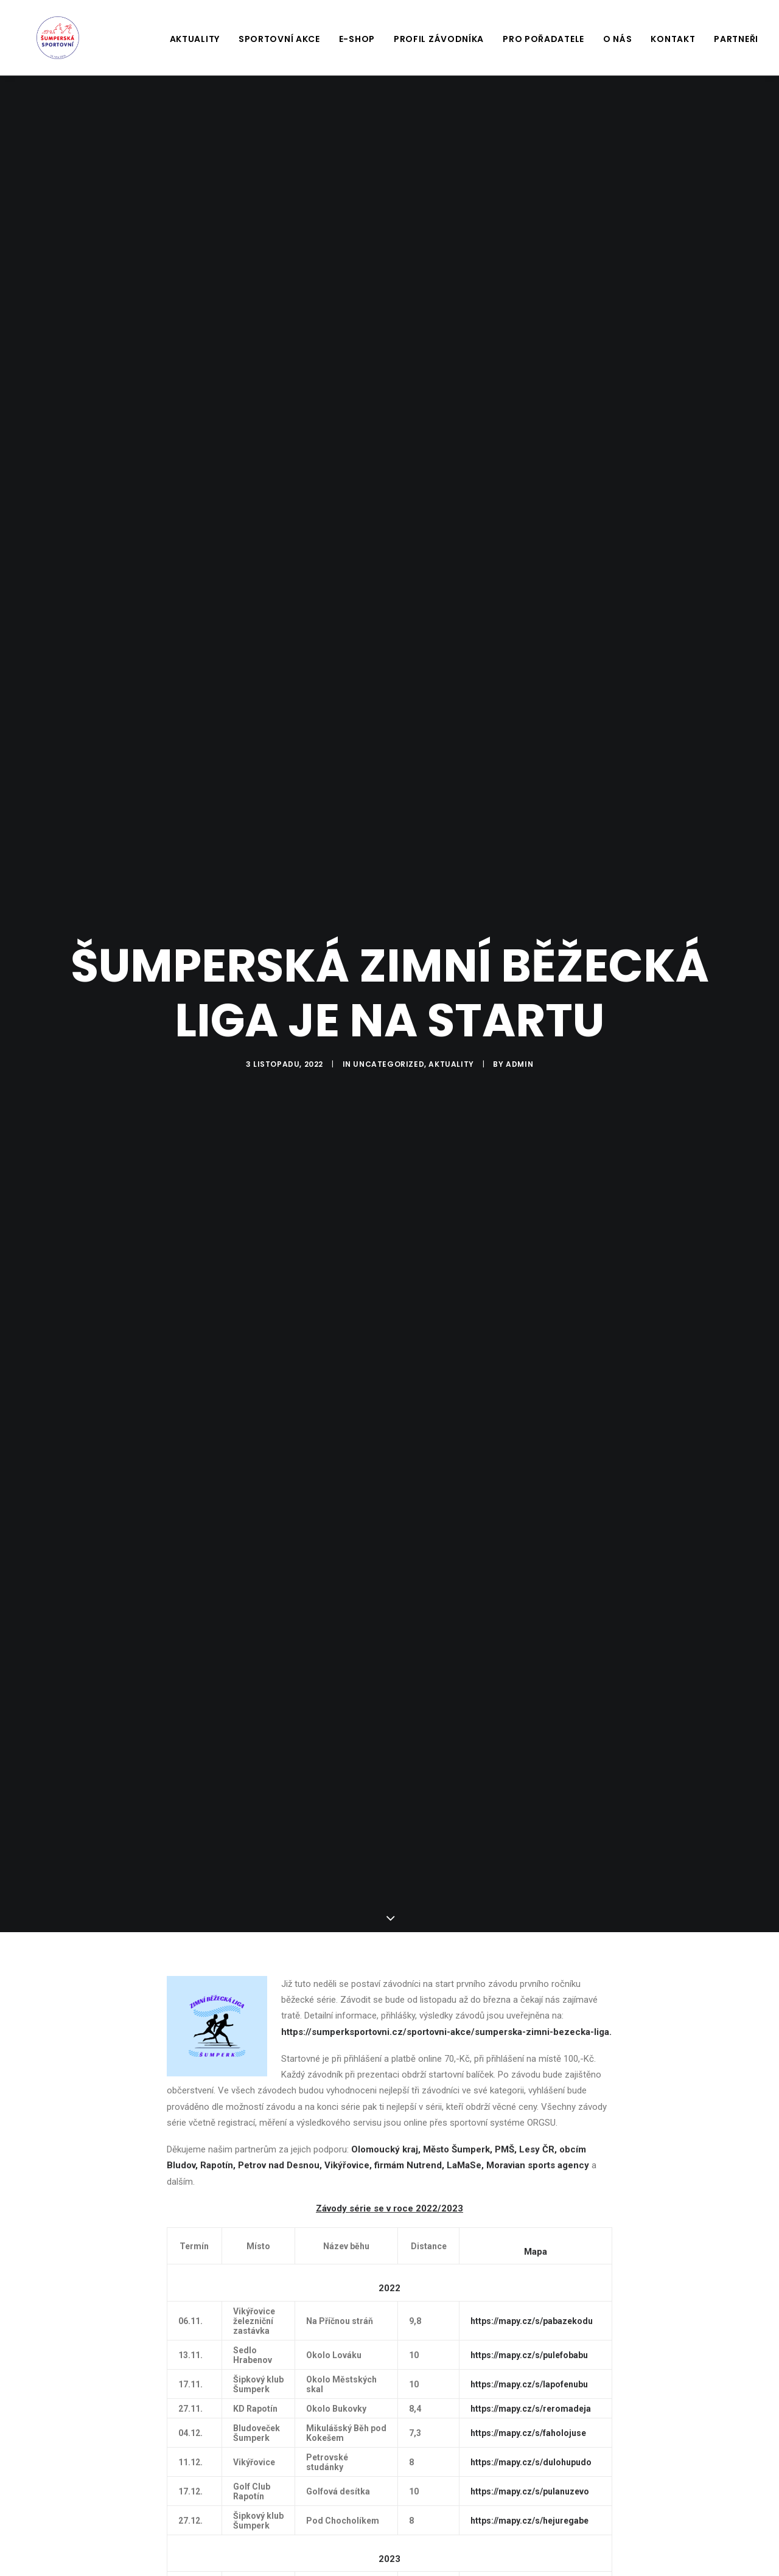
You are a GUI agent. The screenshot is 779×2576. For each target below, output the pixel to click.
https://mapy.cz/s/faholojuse (528, 2388)
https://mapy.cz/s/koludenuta (529, 2537)
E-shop (357, 39)
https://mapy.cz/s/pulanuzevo (529, 2447)
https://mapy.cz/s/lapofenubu (529, 2340)
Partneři (736, 39)
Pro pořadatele (543, 39)
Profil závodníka (439, 39)
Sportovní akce (279, 39)
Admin (519, 1042)
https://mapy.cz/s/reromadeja (530, 2364)
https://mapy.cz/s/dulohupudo (531, 2418)
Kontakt (673, 39)
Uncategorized (388, 1042)
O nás (617, 39)
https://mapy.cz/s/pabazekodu (531, 2276)
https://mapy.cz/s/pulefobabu (529, 2311)
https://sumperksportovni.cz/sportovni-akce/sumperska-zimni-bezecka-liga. (446, 1987)
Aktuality (195, 39)
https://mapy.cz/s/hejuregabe (529, 2476)
